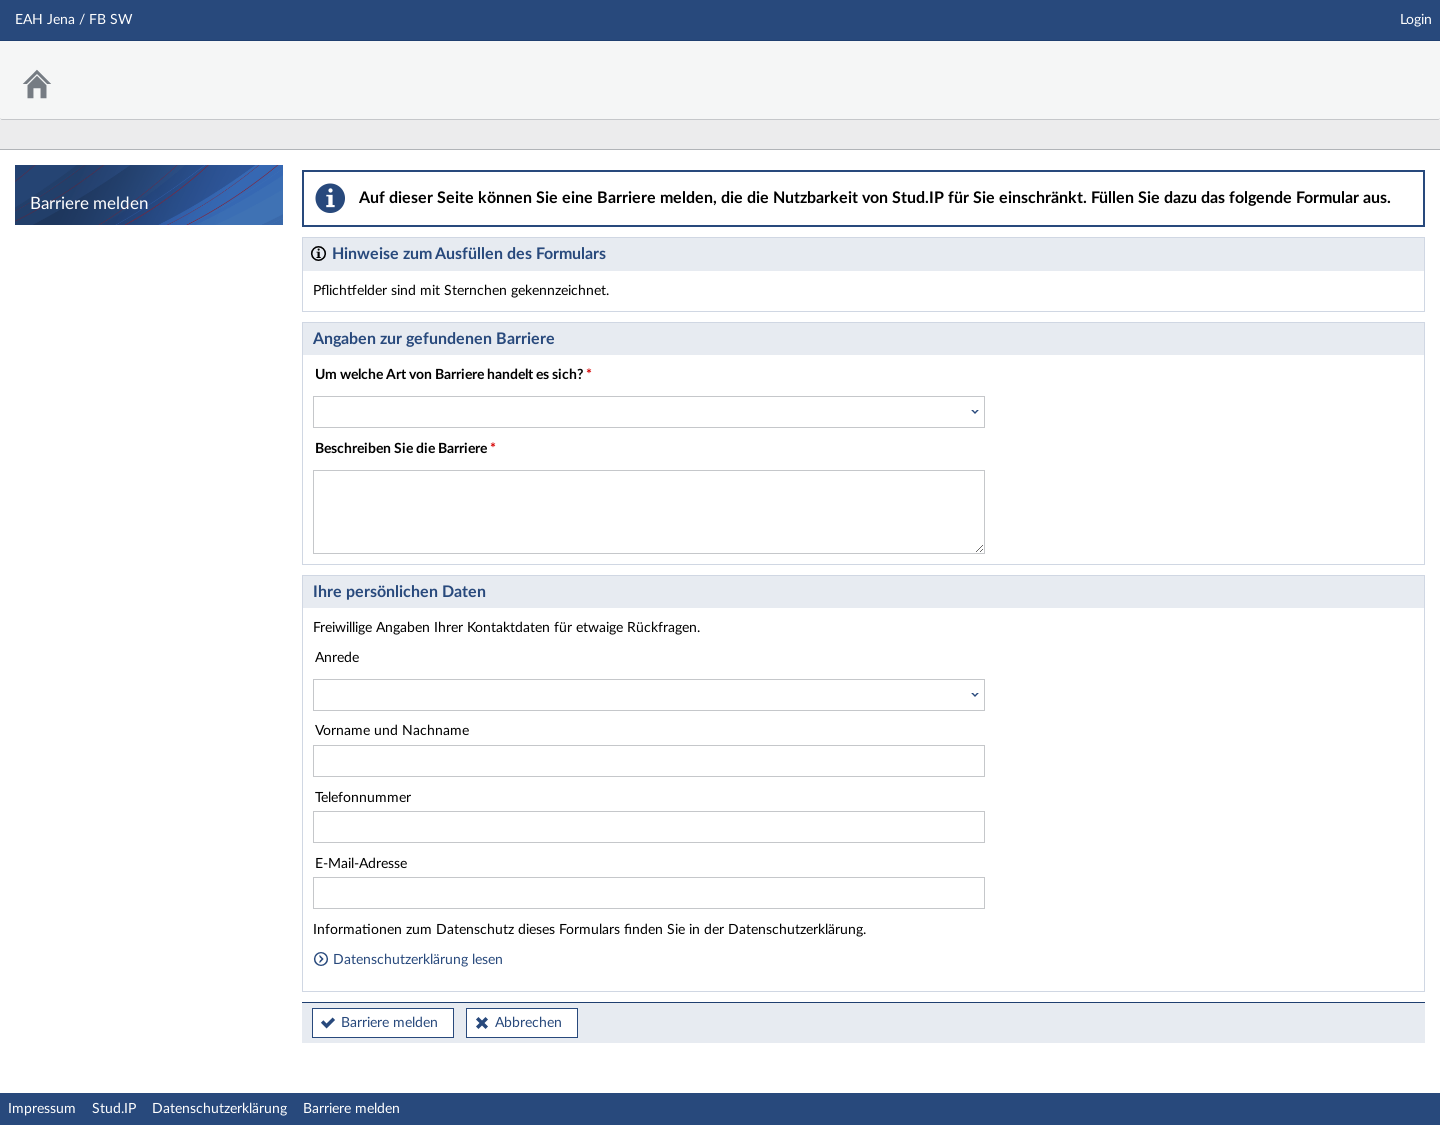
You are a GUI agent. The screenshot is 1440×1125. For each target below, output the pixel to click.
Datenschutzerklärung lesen (408, 960)
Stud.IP (114, 1109)
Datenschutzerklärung (219, 1109)
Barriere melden (389, 1023)
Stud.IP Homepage (1363, 67)
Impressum (42, 1109)
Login (1416, 20)
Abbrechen (528, 1023)
